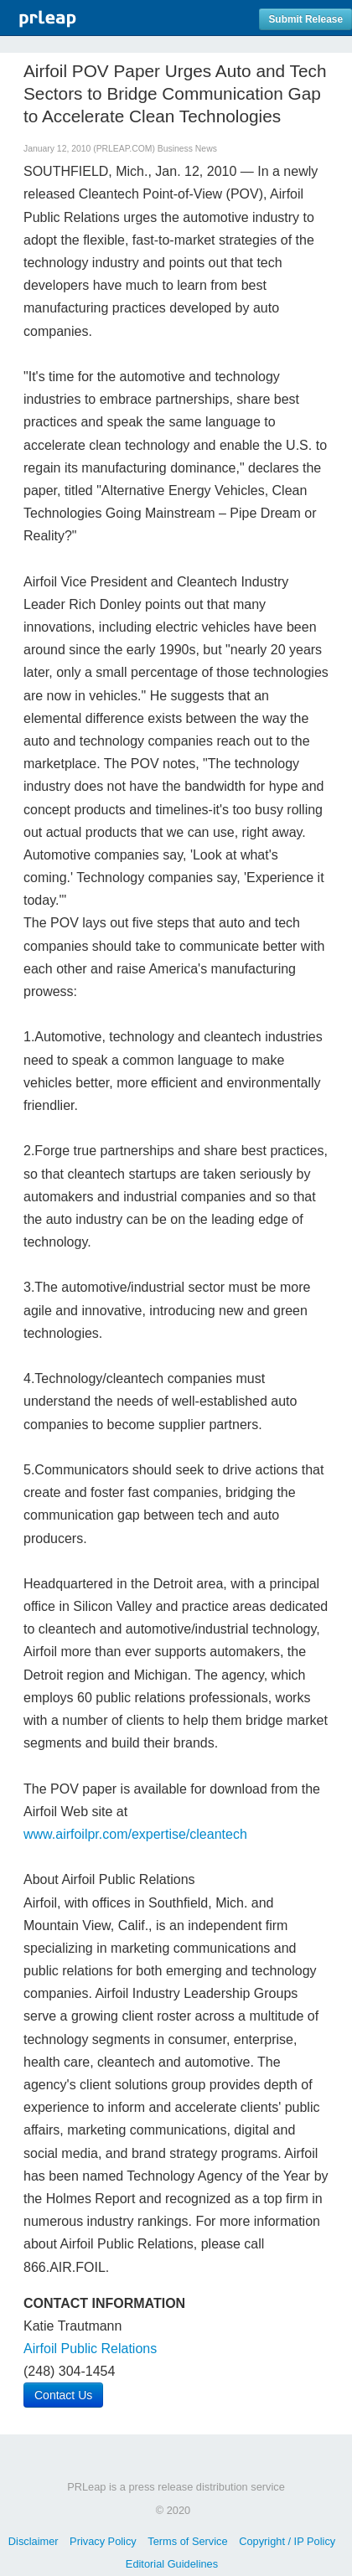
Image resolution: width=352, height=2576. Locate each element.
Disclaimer (33, 2541)
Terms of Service (187, 2541)
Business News (187, 148)
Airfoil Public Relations (90, 2348)
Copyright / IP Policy (287, 2541)
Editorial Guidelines (172, 2564)
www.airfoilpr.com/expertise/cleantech (135, 1834)
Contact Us (63, 2395)
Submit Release (305, 19)
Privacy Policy (103, 2541)
